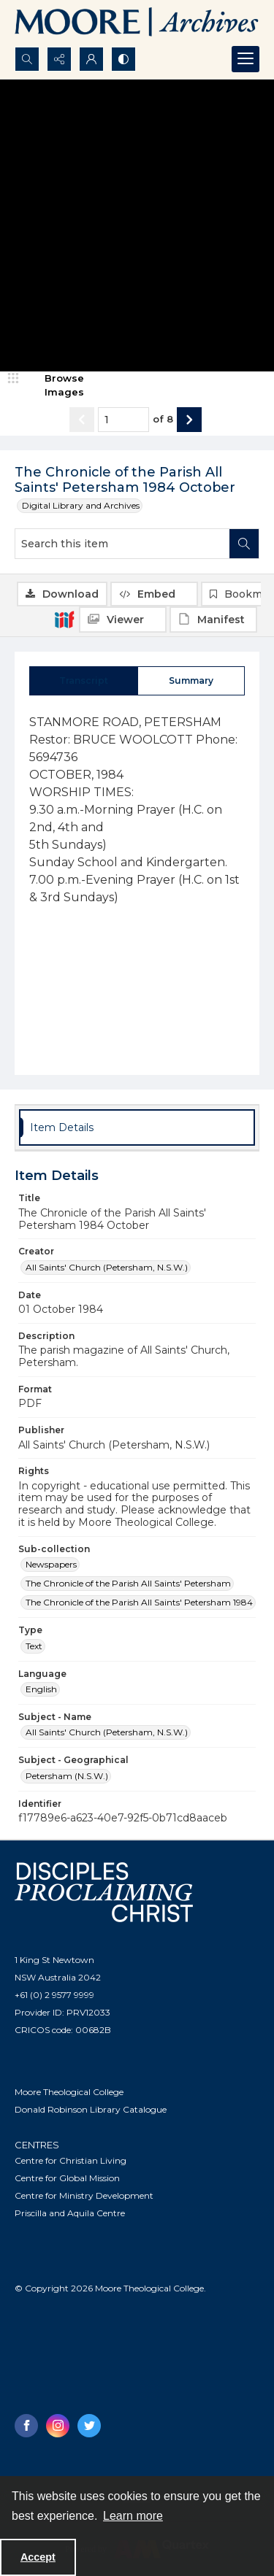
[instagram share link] (57, 2425)
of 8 (163, 419)
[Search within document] (244, 543)
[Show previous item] (81, 419)
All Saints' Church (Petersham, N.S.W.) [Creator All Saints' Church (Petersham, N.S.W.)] (107, 1267)
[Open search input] (27, 59)
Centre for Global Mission (67, 2177)
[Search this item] (122, 543)
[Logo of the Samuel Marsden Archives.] (137, 23)
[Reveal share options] (59, 59)
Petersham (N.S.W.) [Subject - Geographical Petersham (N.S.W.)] (67, 1775)
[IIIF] (64, 618)
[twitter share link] (89, 2425)
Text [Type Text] (34, 1645)
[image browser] (55, 385)
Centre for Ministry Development (84, 2195)
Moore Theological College (69, 2091)
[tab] (83, 681)
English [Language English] (41, 1689)
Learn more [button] (133, 2516)
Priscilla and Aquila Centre (70, 2212)
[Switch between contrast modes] (123, 59)
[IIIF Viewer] (123, 619)
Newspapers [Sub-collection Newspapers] (51, 1564)
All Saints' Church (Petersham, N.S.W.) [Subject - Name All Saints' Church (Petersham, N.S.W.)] (107, 1732)
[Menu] (245, 59)
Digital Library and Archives (81, 505)
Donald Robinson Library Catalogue (91, 2109)
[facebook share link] (26, 2425)
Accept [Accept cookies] (38, 2557)
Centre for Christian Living (70, 2160)
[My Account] (91, 59)
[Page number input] (123, 419)
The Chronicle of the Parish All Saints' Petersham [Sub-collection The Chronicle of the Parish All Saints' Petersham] (128, 1583)
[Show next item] (189, 419)
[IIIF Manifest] (213, 619)
